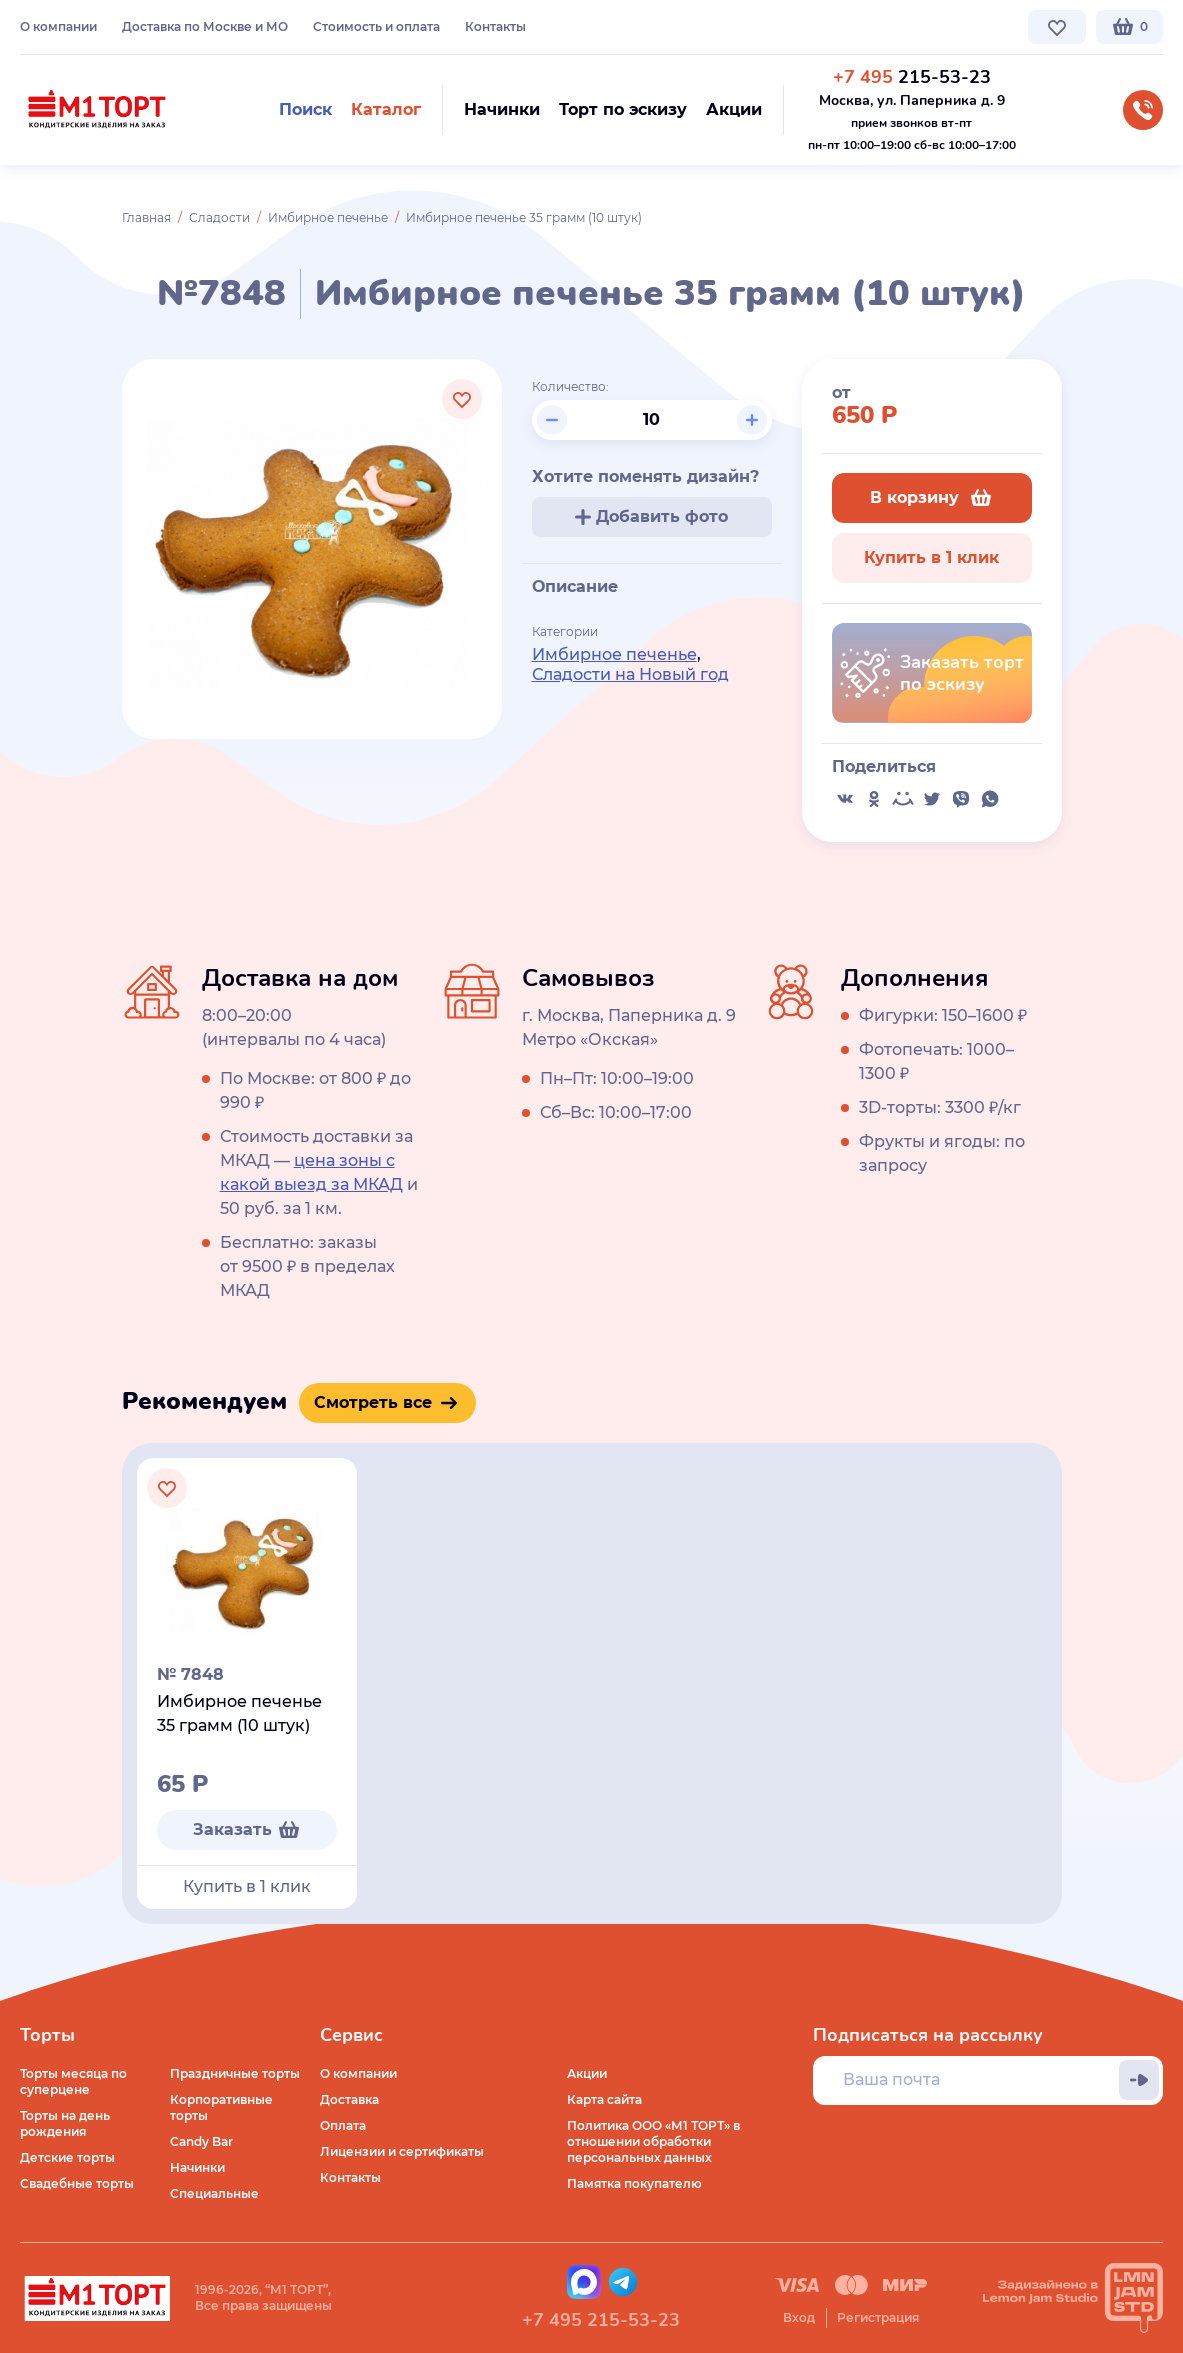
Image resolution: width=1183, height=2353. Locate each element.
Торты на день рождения (65, 2123)
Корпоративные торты (221, 2107)
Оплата (343, 2125)
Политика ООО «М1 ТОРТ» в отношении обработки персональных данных (653, 2141)
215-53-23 (912, 77)
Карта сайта (604, 2099)
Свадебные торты (77, 2183)
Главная (146, 217)
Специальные (214, 2193)
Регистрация (878, 2317)
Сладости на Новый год (630, 674)
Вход (799, 2317)
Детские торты (67, 2157)
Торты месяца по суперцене (73, 2081)
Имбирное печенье (328, 217)
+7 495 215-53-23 (601, 2320)
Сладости (219, 217)
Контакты (495, 26)
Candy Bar (201, 2141)
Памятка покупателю (634, 2183)
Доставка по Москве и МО (205, 26)
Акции (587, 2073)
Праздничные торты (235, 2073)
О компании (58, 26)
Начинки (197, 2167)
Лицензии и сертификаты (402, 2151)
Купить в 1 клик (931, 557)
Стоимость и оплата (376, 26)
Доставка (349, 2099)
